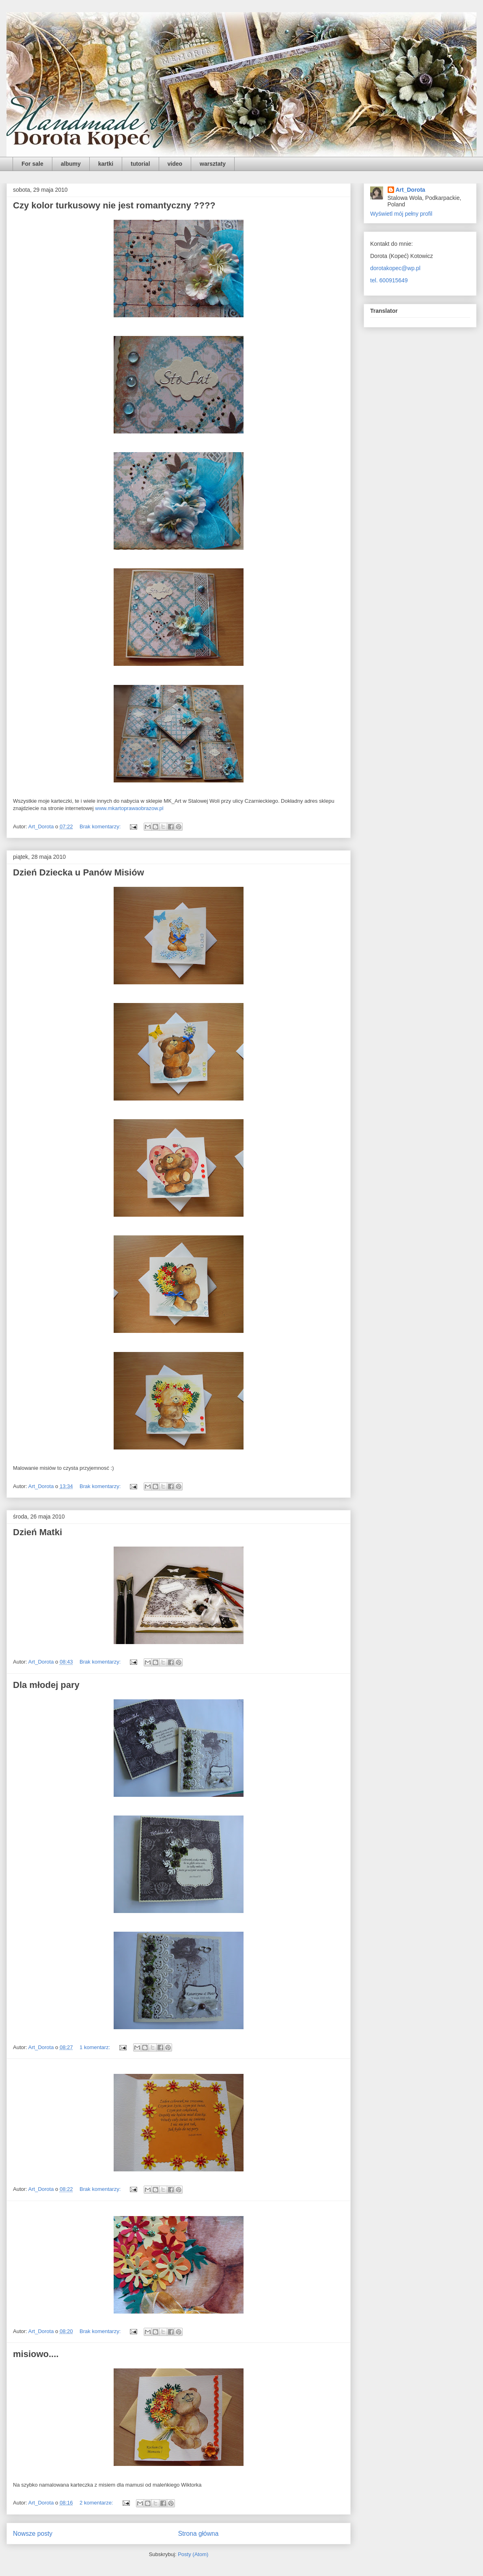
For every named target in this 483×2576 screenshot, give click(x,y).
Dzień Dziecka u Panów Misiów (78, 872)
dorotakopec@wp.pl (395, 268)
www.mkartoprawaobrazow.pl (129, 808)
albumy (71, 163)
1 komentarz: (96, 2047)
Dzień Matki (37, 1532)
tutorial (140, 163)
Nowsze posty (32, 2533)
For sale (32, 163)
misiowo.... (35, 2354)
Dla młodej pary (46, 1685)
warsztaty (213, 163)
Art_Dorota (410, 189)
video (175, 163)
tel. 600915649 (389, 280)
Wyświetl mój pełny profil (401, 213)
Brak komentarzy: (101, 826)
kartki (105, 163)
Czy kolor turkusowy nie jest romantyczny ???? (114, 205)
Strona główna (198, 2533)
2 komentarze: (97, 2503)
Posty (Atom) (193, 2554)
